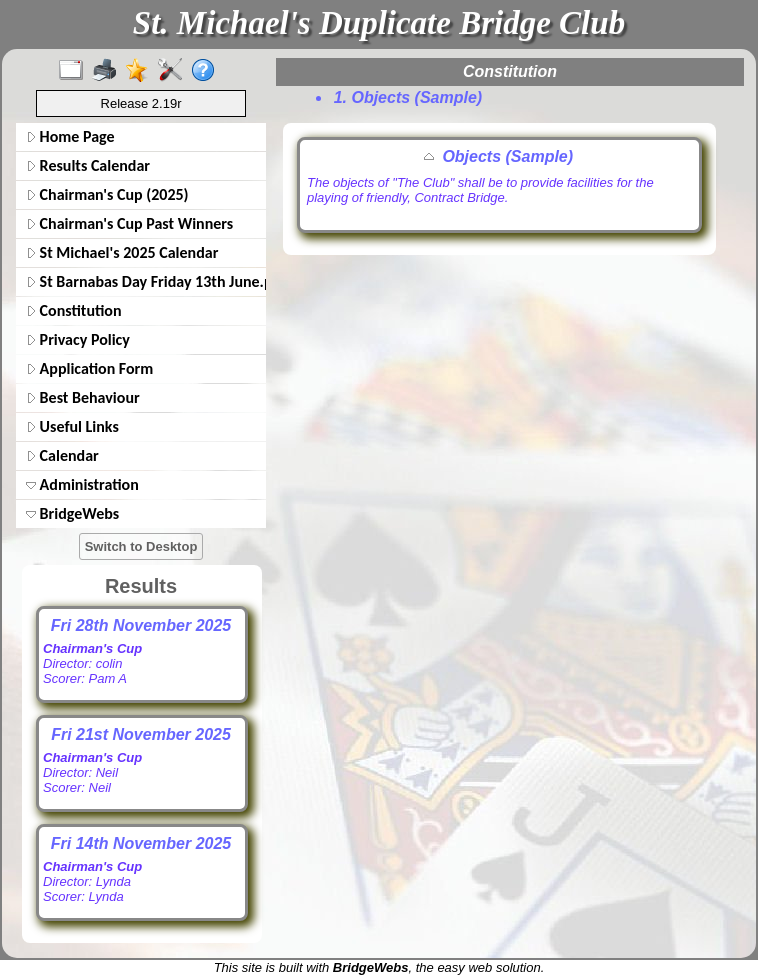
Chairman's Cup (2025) (107, 194)
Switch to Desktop (141, 546)
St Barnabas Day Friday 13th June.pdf (144, 281)
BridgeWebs (72, 513)
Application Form (89, 368)
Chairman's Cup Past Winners (129, 223)
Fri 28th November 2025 (141, 625)
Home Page (70, 136)
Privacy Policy (78, 339)
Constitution (74, 310)
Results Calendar (88, 165)
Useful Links (72, 426)
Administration (82, 484)
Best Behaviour (83, 397)
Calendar (62, 455)
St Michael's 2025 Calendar (122, 252)
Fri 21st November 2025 (141, 734)
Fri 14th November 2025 (141, 843)
